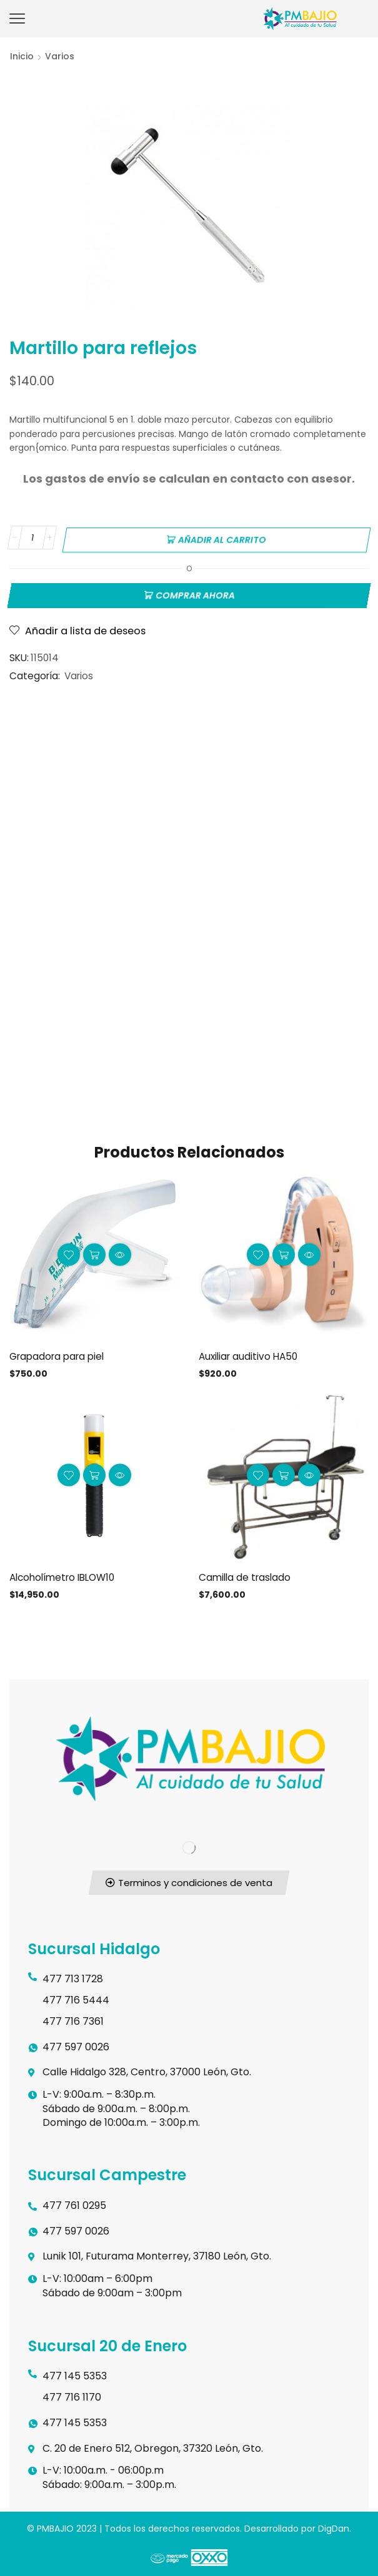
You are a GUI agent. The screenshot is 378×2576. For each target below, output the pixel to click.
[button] (189, 1881)
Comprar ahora (195, 592)
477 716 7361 (73, 2019)
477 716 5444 (75, 1998)
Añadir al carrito (222, 538)
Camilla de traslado (246, 1575)
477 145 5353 (74, 2374)
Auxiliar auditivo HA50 (250, 1353)
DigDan (333, 2527)
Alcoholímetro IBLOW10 (66, 1575)
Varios (59, 56)
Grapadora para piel (60, 1353)
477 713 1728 (72, 1977)
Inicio (22, 56)
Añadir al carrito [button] (94, 1252)
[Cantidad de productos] (32, 538)
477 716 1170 (71, 2395)
